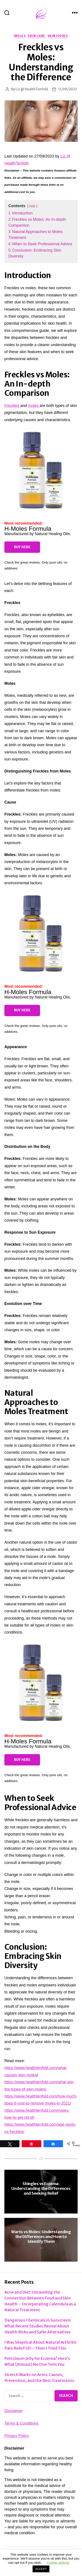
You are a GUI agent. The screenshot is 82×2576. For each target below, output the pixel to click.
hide (32, 206)
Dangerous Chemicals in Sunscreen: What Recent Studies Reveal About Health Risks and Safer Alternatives (37, 2326)
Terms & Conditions (21, 2423)
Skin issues (57, 36)
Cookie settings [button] (58, 2562)
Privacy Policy (16, 2436)
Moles (20, 36)
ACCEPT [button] (41, 2569)
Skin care (36, 36)
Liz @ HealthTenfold (32, 89)
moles (34, 405)
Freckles (12, 405)
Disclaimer (13, 2411)
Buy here (22, 547)
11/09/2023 (67, 89)
